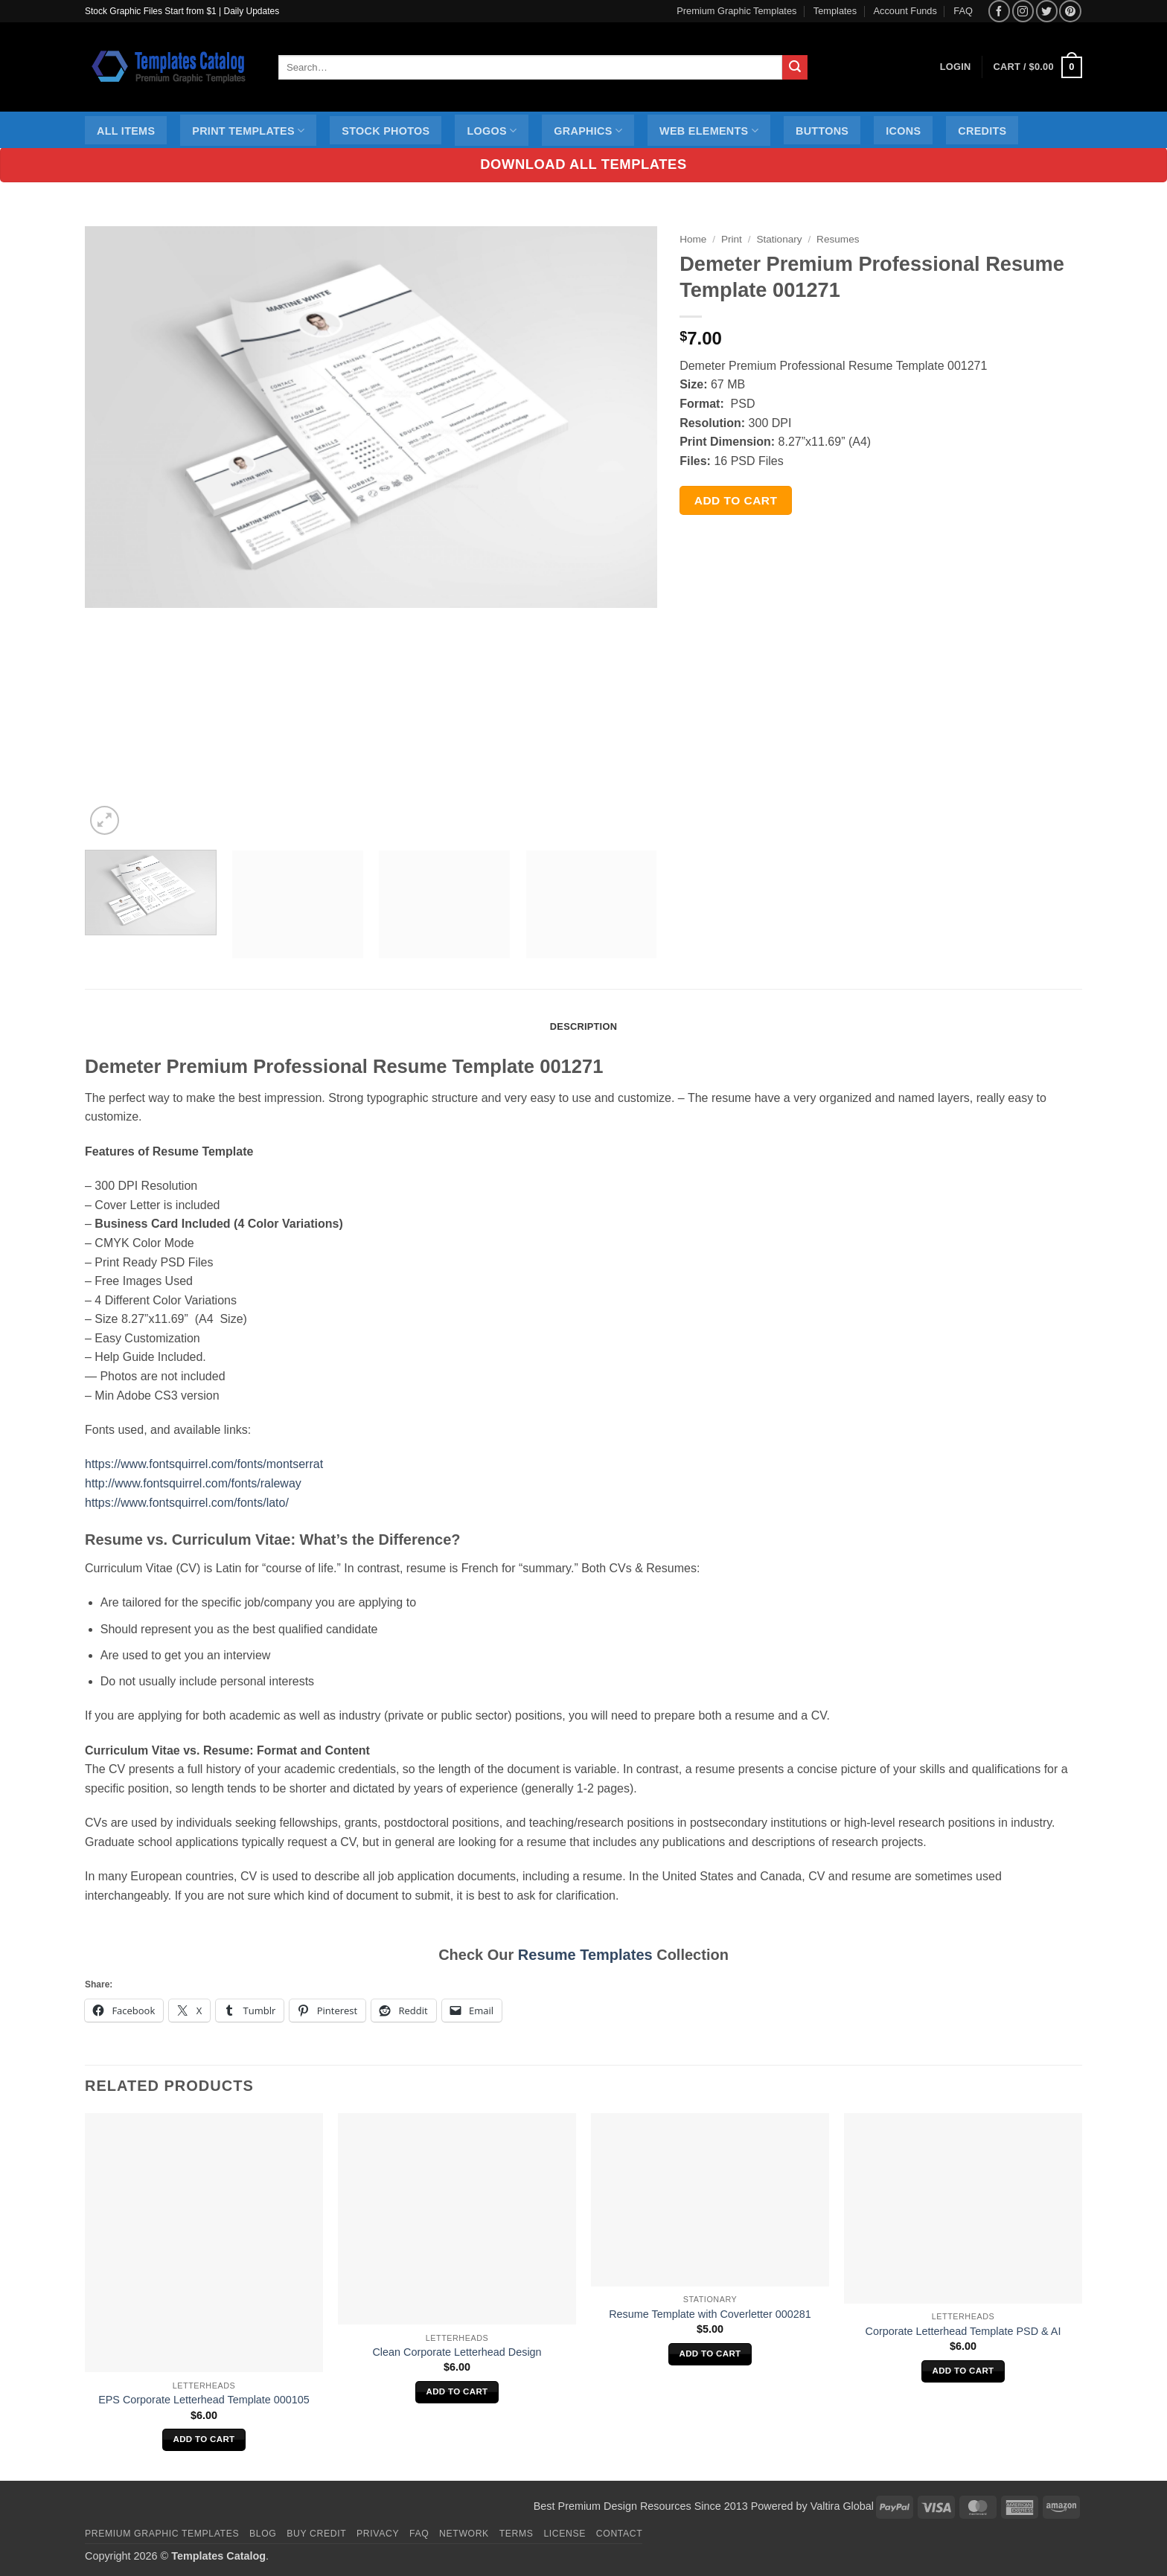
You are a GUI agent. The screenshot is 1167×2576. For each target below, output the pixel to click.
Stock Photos (385, 131)
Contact (619, 2533)
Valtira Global (842, 2506)
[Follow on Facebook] (999, 11)
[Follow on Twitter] (1047, 11)
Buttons (822, 131)
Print (731, 239)
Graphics (588, 131)
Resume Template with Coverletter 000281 (710, 2314)
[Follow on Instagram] (1023, 11)
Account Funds (905, 10)
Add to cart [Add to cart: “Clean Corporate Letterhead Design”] (457, 2391)
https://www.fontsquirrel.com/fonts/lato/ (187, 1502)
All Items (126, 131)
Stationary (779, 239)
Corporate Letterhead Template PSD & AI (963, 2331)
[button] (1038, 68)
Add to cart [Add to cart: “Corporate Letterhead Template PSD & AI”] (963, 2370)
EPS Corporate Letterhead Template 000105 (204, 2400)
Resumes (837, 239)
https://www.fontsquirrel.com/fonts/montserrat (204, 1464)
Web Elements (708, 131)
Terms (516, 2533)
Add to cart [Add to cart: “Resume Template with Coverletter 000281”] (710, 2353)
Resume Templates (585, 1955)
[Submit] (795, 67)
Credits (982, 131)
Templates (835, 10)
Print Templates (248, 131)
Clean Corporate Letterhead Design (456, 2352)
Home (693, 239)
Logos (492, 131)
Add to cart (736, 500)
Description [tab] (583, 1026)
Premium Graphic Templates (736, 10)
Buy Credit (316, 2533)
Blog (262, 2533)
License (564, 2533)
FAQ (963, 10)
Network (464, 2533)
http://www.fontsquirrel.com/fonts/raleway (193, 1483)
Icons (903, 131)
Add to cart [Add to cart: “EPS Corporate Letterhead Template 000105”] (204, 2439)
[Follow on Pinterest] (1070, 11)
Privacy (378, 2533)
